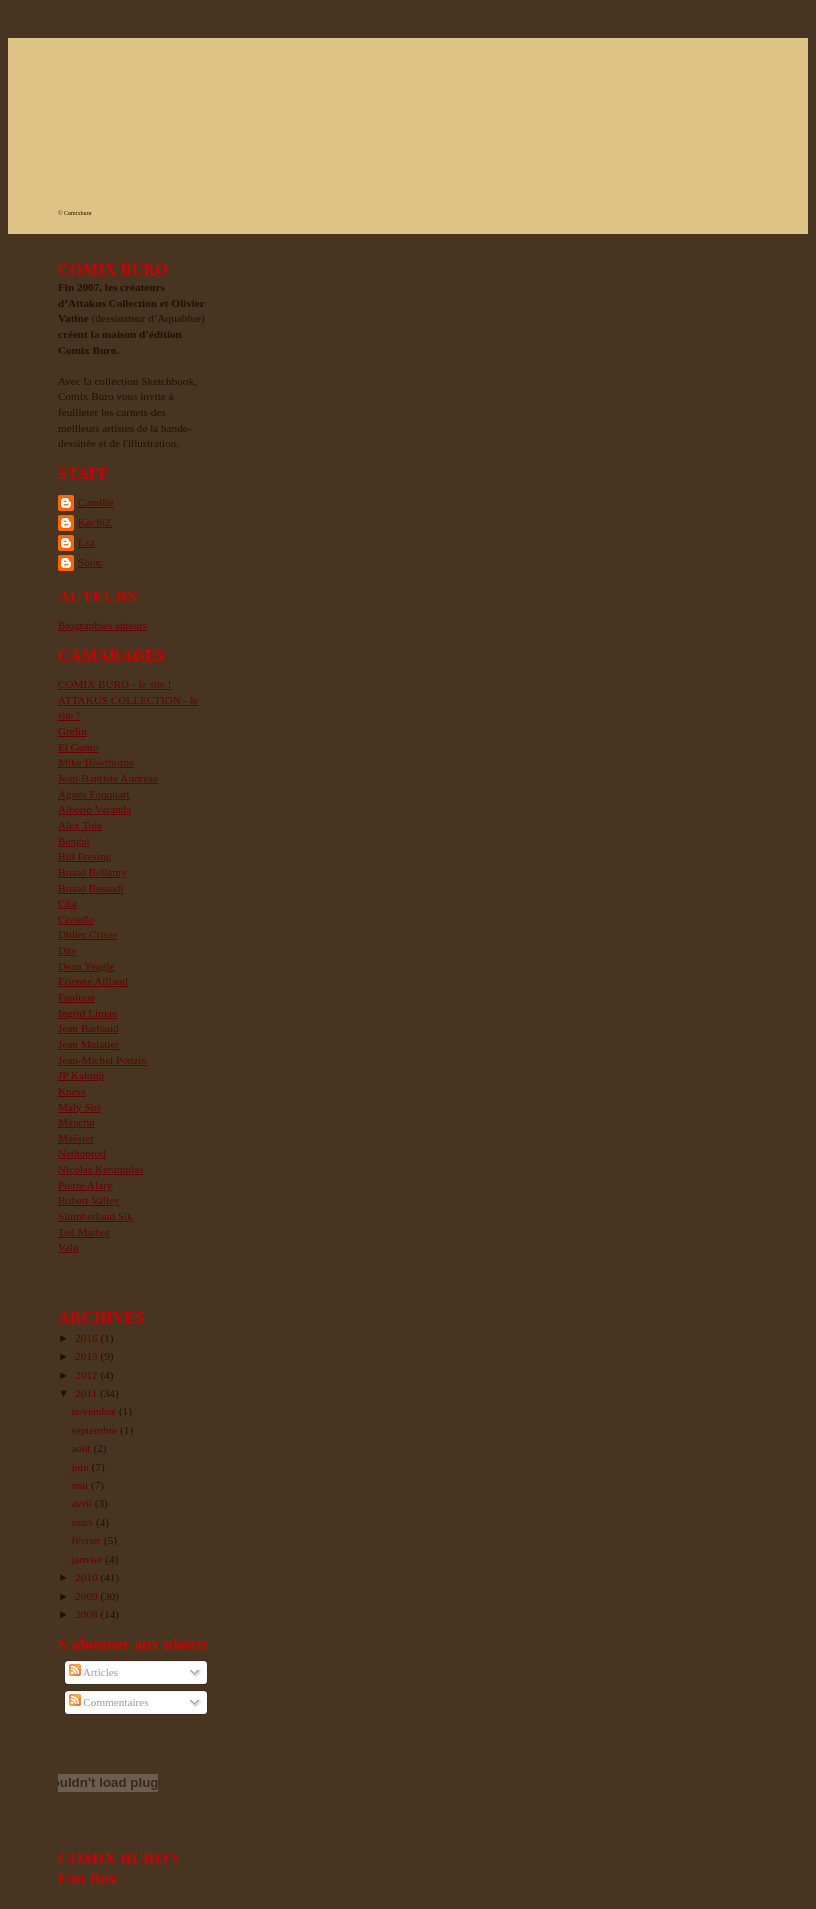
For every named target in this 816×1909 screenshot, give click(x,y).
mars (83, 1522)
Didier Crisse (87, 934)
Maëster (76, 1138)
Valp (68, 1247)
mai (81, 1485)
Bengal (74, 841)
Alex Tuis (80, 825)
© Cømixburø (74, 213)
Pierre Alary (85, 1185)
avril (82, 1503)
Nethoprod (82, 1153)
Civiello (76, 919)
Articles (94, 1672)
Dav (67, 950)
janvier (88, 1559)
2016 (87, 1338)
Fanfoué (76, 997)
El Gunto (78, 747)
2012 (87, 1375)
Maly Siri (79, 1107)
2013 (87, 1356)
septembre (95, 1430)
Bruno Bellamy (92, 872)
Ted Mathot (84, 1232)
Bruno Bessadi (90, 888)
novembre (94, 1411)
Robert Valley (89, 1200)
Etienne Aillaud (93, 981)
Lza (86, 542)
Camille (95, 502)
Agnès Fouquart (94, 794)
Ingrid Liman (87, 1013)
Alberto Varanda (94, 809)
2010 (87, 1577)
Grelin (72, 731)
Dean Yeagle (86, 966)
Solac (90, 562)
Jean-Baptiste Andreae (108, 778)
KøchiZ (95, 522)
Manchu (76, 1122)
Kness (71, 1091)
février (87, 1540)
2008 (87, 1614)
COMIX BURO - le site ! (114, 684)
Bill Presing (84, 856)
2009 (87, 1596)
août (82, 1448)
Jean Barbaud (88, 1028)
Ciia (67, 903)
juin (81, 1467)
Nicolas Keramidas (100, 1169)
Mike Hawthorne (96, 762)
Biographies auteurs (102, 625)
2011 (87, 1393)
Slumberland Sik (95, 1216)
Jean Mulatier (88, 1044)
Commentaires (109, 1702)
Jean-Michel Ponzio (102, 1060)
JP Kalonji (81, 1075)
